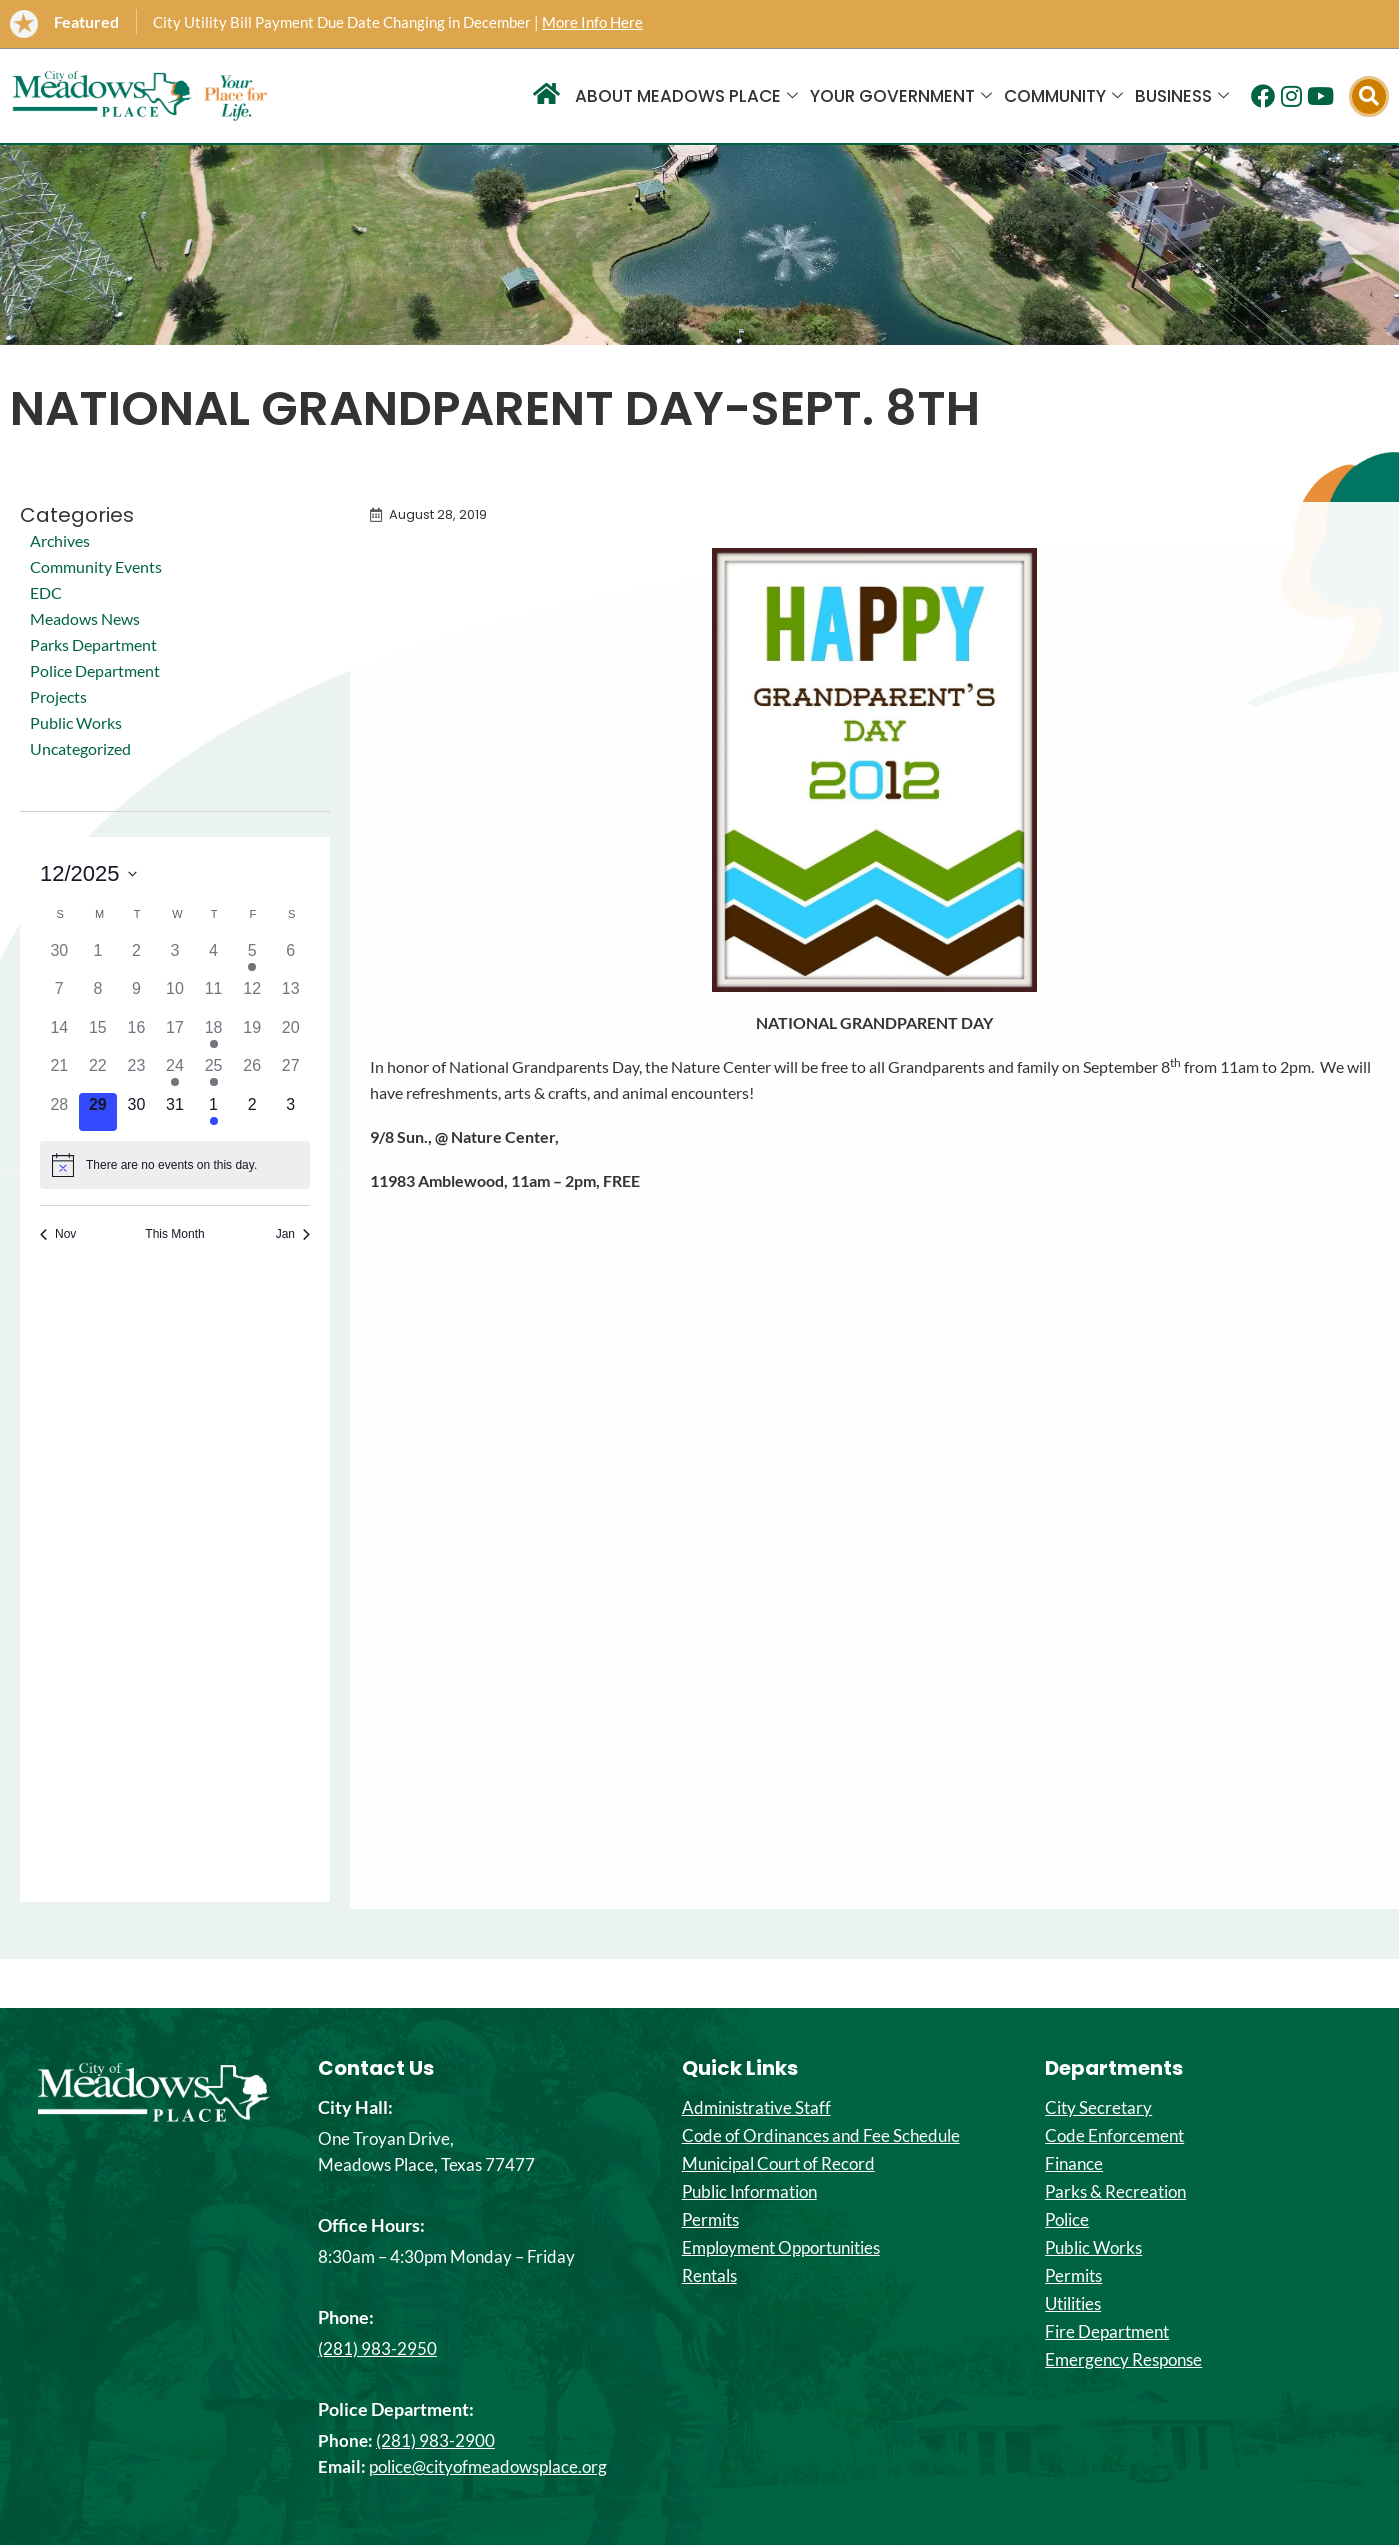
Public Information (749, 2192)
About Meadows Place (686, 96)
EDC (46, 592)
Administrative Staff (756, 2108)
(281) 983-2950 (377, 2348)
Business (1182, 96)
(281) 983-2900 (435, 2440)
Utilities (1073, 2304)
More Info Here (592, 22)
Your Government (901, 96)
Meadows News (85, 618)
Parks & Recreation (1115, 2192)
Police (1067, 2220)
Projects (58, 696)
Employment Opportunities (781, 2248)
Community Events (96, 566)
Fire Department (1107, 2332)
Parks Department (93, 644)
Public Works (76, 722)
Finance (1074, 2164)
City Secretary (1098, 2108)
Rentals (709, 2276)
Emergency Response (1123, 2360)
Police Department (95, 670)
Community (1063, 96)
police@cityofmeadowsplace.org (488, 2466)
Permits (710, 2220)
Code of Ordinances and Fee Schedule (821, 2136)
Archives (60, 540)
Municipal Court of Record (778, 2164)
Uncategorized (80, 748)
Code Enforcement (1114, 2136)
